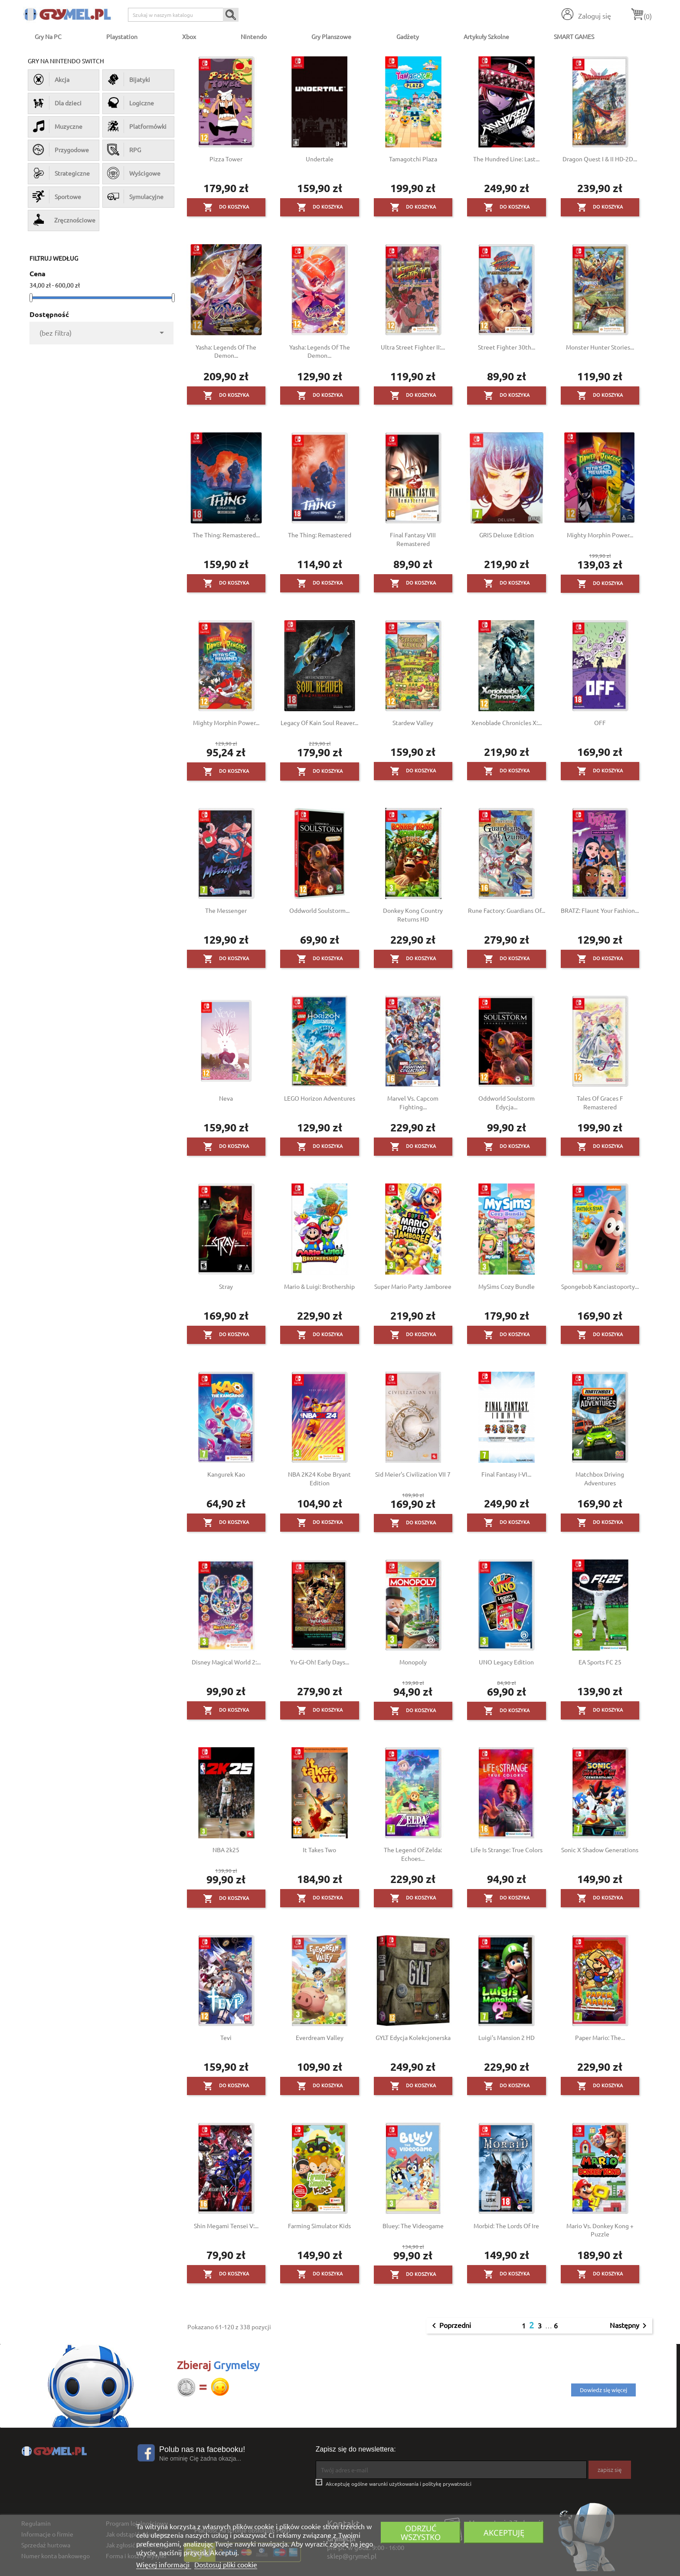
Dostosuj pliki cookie (225, 2564)
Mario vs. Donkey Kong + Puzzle (600, 2230)
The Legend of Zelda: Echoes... (413, 1854)
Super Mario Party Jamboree (412, 1286)
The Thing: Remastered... (226, 535)
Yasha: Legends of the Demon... (226, 351)
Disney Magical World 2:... (226, 1662)
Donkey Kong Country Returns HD (413, 914)
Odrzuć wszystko (421, 2532)
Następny (630, 2326)
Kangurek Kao (226, 1474)
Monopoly (413, 1662)
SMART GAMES (574, 36)
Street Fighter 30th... (506, 347)
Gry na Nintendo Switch (66, 61)
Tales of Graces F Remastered (600, 1102)
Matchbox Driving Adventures (599, 1478)
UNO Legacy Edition (506, 1662)
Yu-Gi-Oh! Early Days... (319, 1662)
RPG (124, 150)
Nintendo (254, 36)
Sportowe (57, 196)
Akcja (51, 79)
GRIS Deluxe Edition (506, 535)
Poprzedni (450, 2326)
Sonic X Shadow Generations (599, 1850)
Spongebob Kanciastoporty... (600, 1286)
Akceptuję (504, 2532)
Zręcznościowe (64, 220)
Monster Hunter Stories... (600, 347)
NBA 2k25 (225, 1850)
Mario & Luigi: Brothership (319, 1286)
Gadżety (407, 36)
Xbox (189, 36)
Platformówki (137, 126)
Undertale (319, 159)
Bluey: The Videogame (413, 2225)
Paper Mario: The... (600, 2037)
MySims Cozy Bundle (506, 1286)
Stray (226, 1286)
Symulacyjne (135, 196)
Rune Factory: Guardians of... (506, 910)
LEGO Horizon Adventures (319, 1098)
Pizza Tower (225, 159)
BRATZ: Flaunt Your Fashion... (600, 910)
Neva (226, 1098)
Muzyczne (57, 126)
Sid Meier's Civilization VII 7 (413, 1474)
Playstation (121, 36)
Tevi (226, 2037)
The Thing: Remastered (319, 535)
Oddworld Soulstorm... (319, 910)
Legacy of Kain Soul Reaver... (319, 722)
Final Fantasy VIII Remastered (413, 539)
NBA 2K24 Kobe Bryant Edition (319, 1478)
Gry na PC (48, 36)
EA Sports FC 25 (600, 1662)
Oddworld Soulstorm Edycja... (506, 1102)
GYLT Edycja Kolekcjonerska (413, 2037)
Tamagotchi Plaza (413, 159)
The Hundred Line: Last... (506, 159)
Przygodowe (61, 150)
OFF (600, 722)
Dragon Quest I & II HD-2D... (599, 159)
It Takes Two (319, 1850)
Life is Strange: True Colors (507, 1850)
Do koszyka (226, 207)
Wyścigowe (133, 173)
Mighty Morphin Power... (600, 535)
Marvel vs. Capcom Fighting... (412, 1102)
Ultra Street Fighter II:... (413, 347)
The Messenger (226, 910)
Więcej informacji (163, 2564)
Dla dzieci (57, 103)
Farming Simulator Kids (319, 2225)
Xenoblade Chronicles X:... (506, 722)
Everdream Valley (319, 2037)
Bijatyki (128, 79)
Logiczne (130, 103)
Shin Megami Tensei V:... (226, 2225)
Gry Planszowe (331, 36)
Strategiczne (61, 173)
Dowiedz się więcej (603, 2389)
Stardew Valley (412, 722)
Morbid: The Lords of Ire (506, 2225)
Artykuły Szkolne (486, 36)
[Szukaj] (183, 15)
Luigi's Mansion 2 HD (506, 2037)
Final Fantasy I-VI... (506, 1474)
